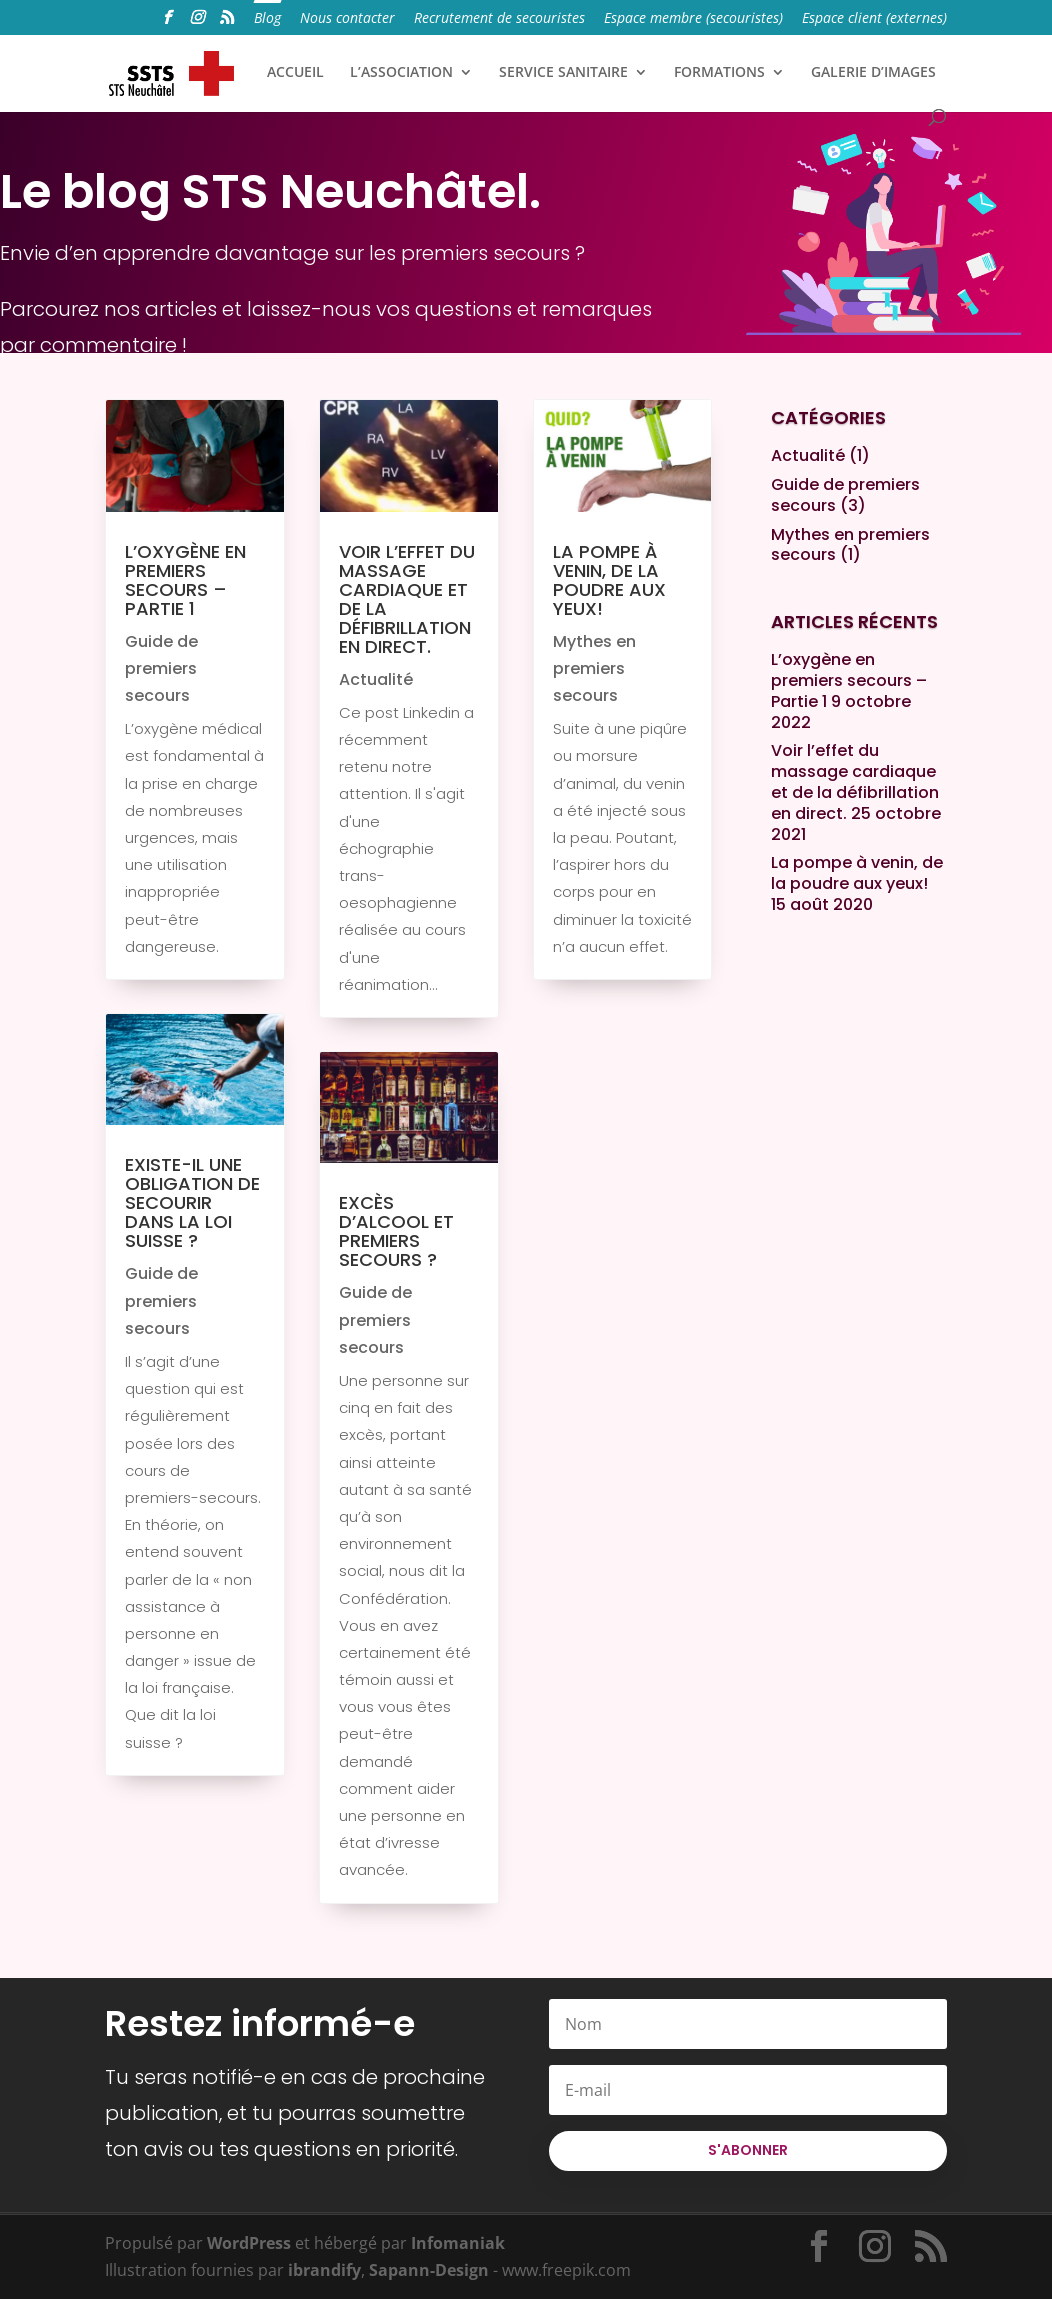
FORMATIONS (719, 73)
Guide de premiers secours (161, 668)
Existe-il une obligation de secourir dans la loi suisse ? (192, 1202)
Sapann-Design (429, 2270)
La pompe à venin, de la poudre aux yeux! (609, 580)
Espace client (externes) (874, 19)
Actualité (376, 679)
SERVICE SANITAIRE (563, 73)
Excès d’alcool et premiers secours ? (396, 1231)
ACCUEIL (295, 73)
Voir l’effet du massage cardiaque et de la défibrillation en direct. (407, 599)
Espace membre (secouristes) (693, 19)
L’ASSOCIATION (401, 73)
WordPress (249, 2243)
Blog (267, 19)
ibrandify (324, 2270)
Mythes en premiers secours (594, 668)
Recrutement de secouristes (499, 19)
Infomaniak (458, 2243)
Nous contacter (347, 19)
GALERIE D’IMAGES (873, 73)
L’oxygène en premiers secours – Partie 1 (185, 580)
